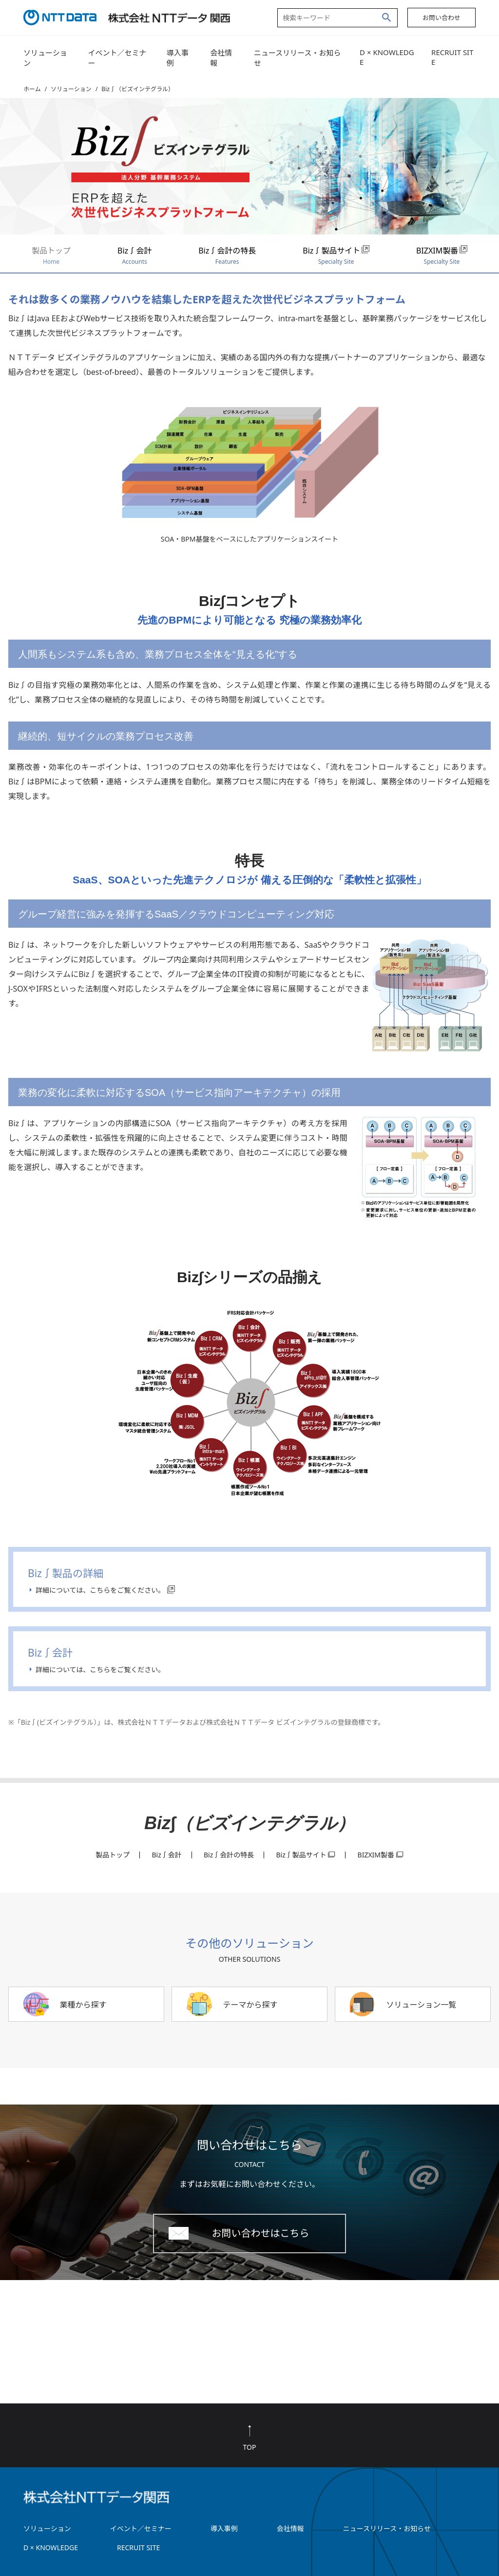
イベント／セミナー (117, 58)
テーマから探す (250, 2004)
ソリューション (45, 58)
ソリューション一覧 (421, 2004)
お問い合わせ (441, 17)
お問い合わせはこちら (260, 2233)
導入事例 (178, 58)
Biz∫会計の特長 (227, 255)
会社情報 (221, 58)
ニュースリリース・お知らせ (297, 58)
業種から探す (83, 2004)
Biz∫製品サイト (336, 255)
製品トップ (51, 255)
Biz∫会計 (134, 255)
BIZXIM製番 (441, 255)
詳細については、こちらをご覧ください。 (100, 1590)
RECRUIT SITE (452, 57)
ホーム (32, 89)
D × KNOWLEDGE (387, 57)
